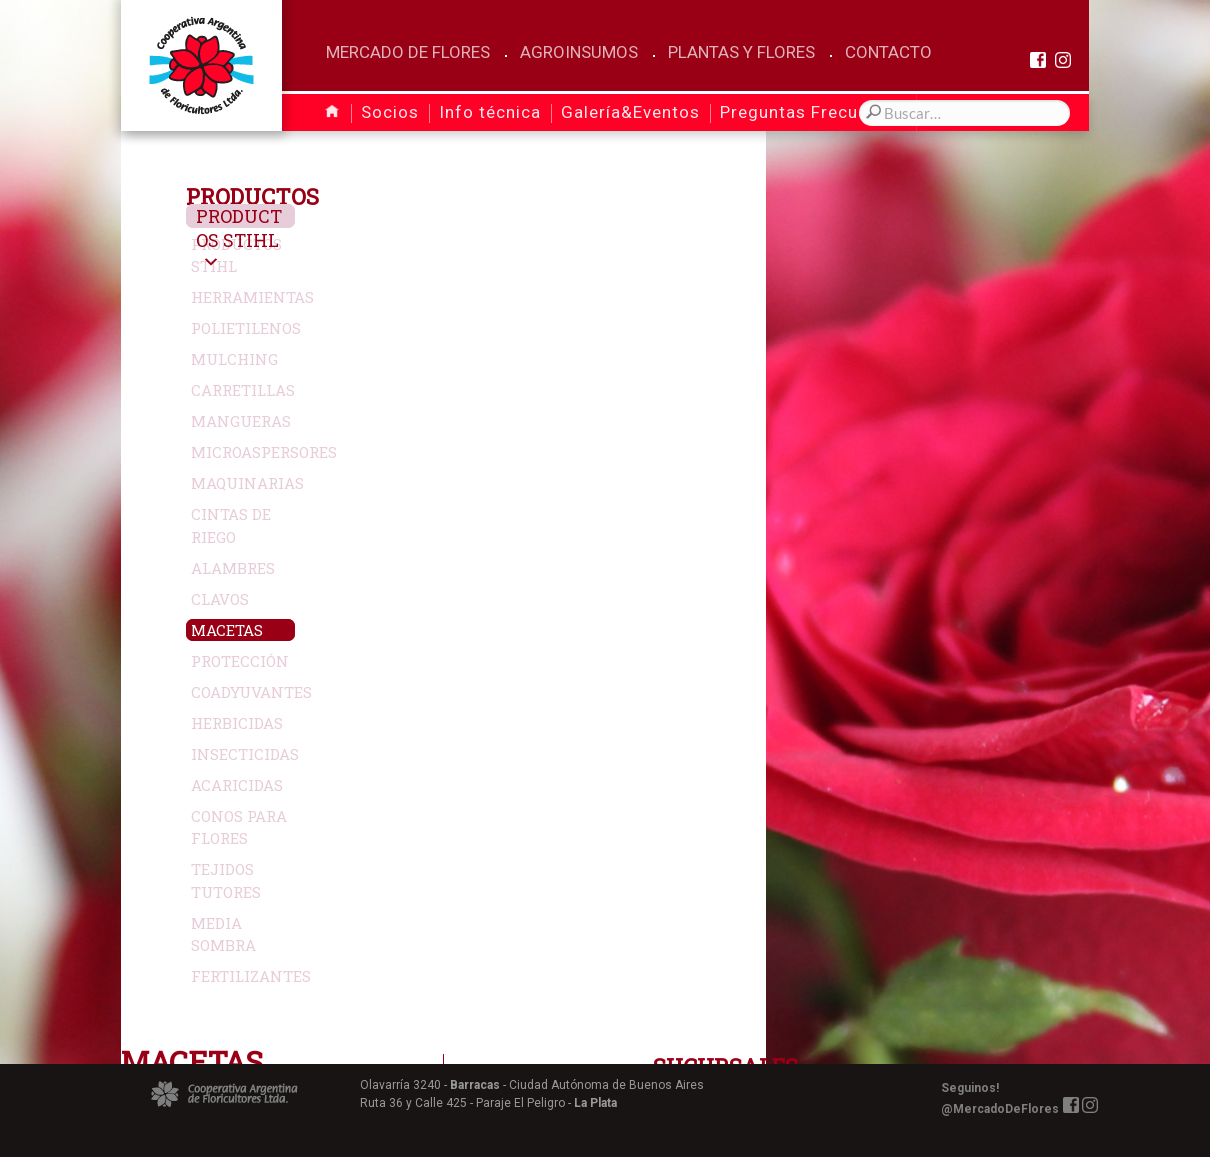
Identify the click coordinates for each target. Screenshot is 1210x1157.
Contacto (888, 52)
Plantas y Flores (741, 52)
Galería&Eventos (630, 112)
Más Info (827, 473)
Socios (390, 112)
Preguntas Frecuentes (812, 112)
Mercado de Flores (408, 52)
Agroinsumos (579, 52)
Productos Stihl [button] (267, 240)
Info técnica (490, 112)
